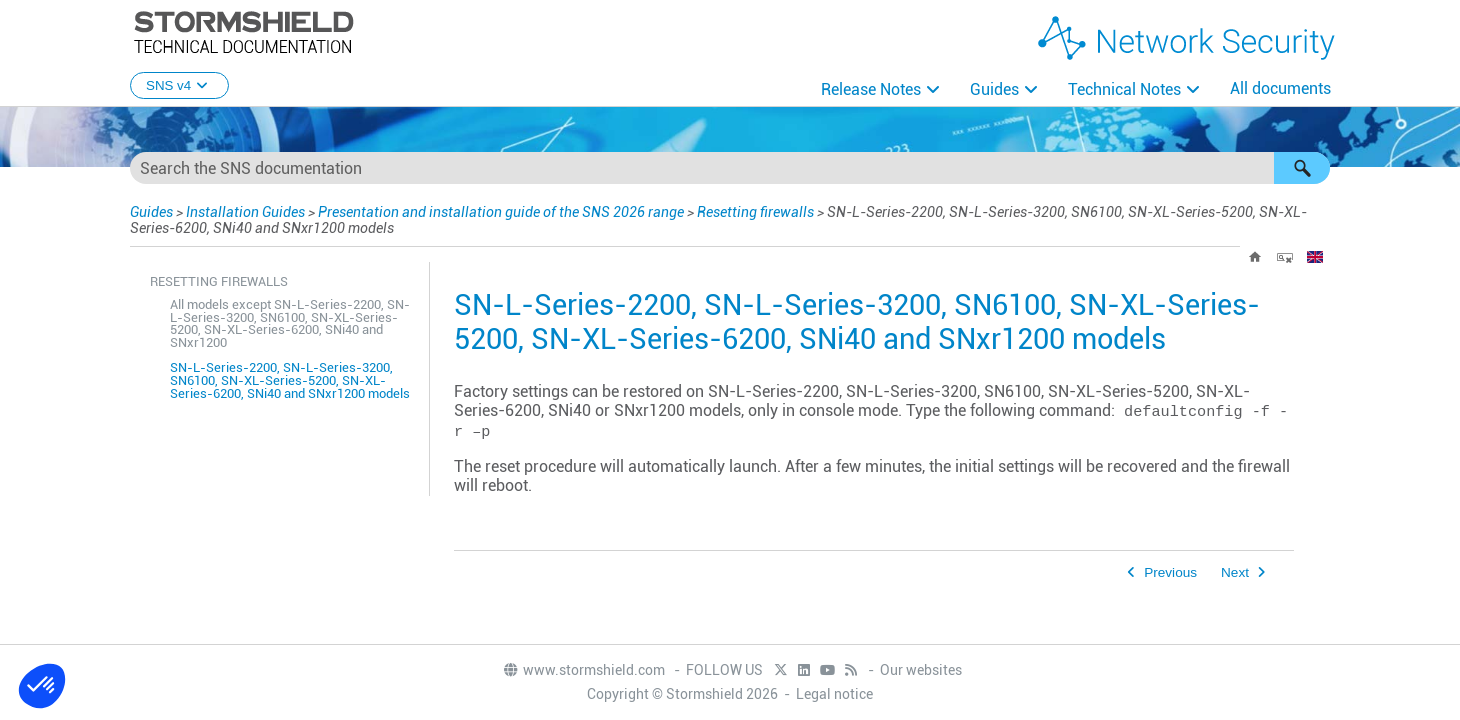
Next (1235, 572)
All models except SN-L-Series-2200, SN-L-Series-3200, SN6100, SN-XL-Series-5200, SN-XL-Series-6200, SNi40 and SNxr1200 (290, 323)
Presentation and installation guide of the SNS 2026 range (501, 212)
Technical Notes (1124, 89)
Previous (1170, 572)
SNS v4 (179, 85)
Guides (994, 89)
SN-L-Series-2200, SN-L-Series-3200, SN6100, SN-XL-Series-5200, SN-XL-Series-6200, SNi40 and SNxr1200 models (290, 380)
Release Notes (871, 89)
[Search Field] (730, 168)
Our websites (921, 670)
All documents (1280, 88)
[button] (1302, 168)
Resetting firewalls (755, 212)
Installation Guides (245, 212)
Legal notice (834, 694)
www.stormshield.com (583, 670)
